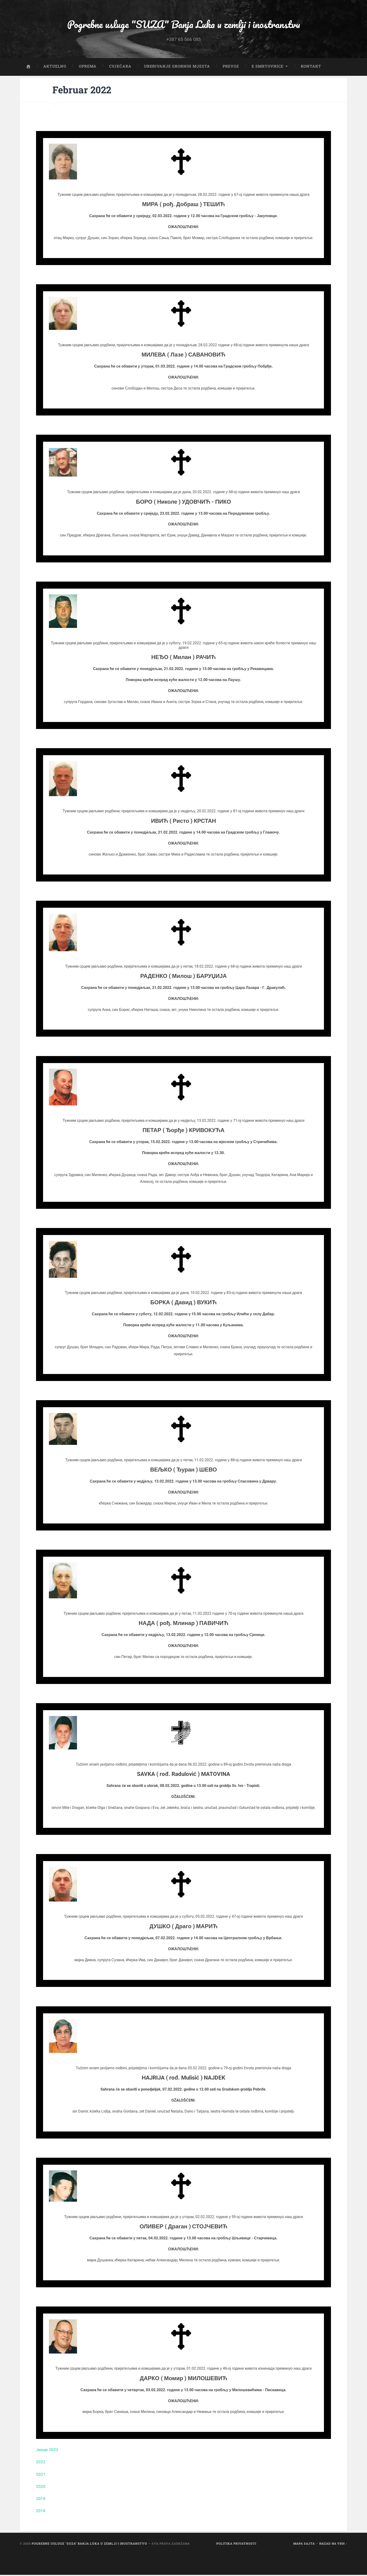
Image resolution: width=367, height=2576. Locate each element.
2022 (40, 2462)
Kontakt (311, 67)
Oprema (87, 67)
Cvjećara (120, 67)
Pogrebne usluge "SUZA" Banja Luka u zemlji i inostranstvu (183, 24)
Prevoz (231, 67)
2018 (40, 2511)
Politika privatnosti (236, 2545)
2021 (40, 2475)
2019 (40, 2499)
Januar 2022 (47, 2450)
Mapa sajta (304, 2545)
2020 (40, 2487)
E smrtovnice (267, 67)
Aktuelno (54, 67)
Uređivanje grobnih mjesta (177, 67)
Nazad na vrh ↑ (333, 2545)
